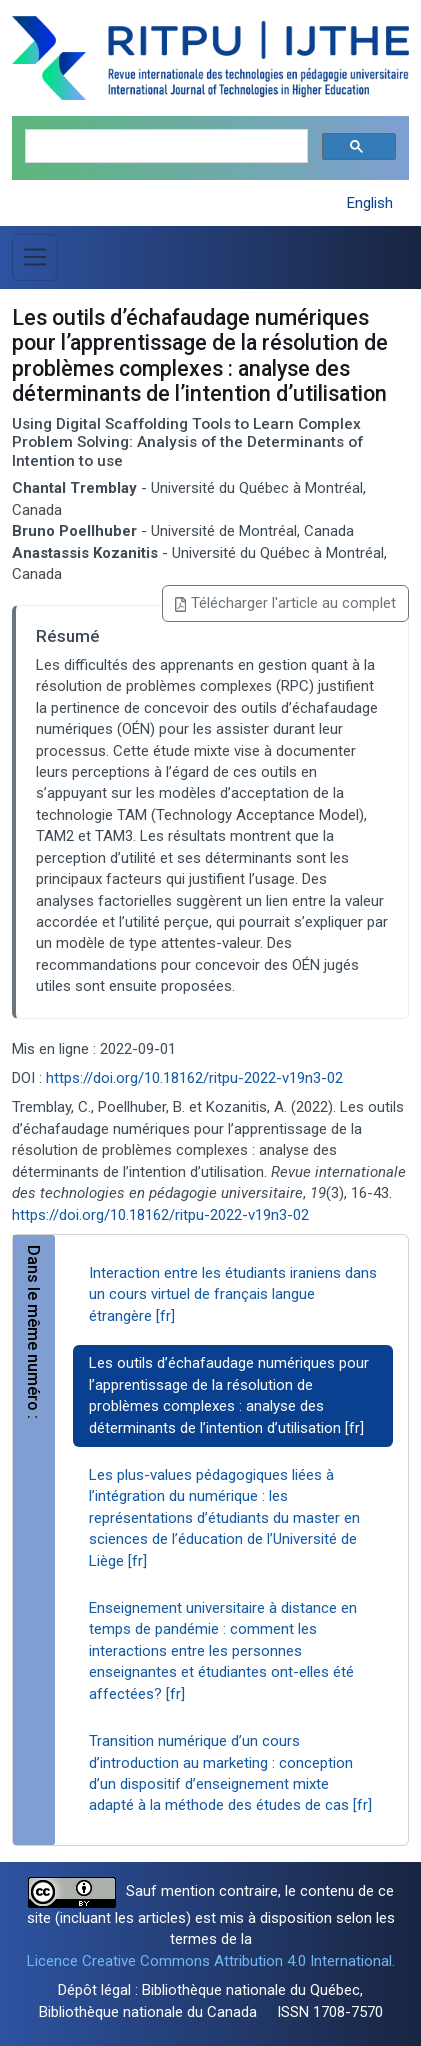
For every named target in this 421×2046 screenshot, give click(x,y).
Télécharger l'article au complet (285, 603)
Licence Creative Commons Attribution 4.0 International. (211, 1961)
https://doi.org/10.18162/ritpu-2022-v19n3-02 (194, 1078)
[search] (164, 146)
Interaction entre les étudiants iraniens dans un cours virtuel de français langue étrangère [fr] (233, 1294)
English (370, 203)
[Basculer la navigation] (35, 257)
